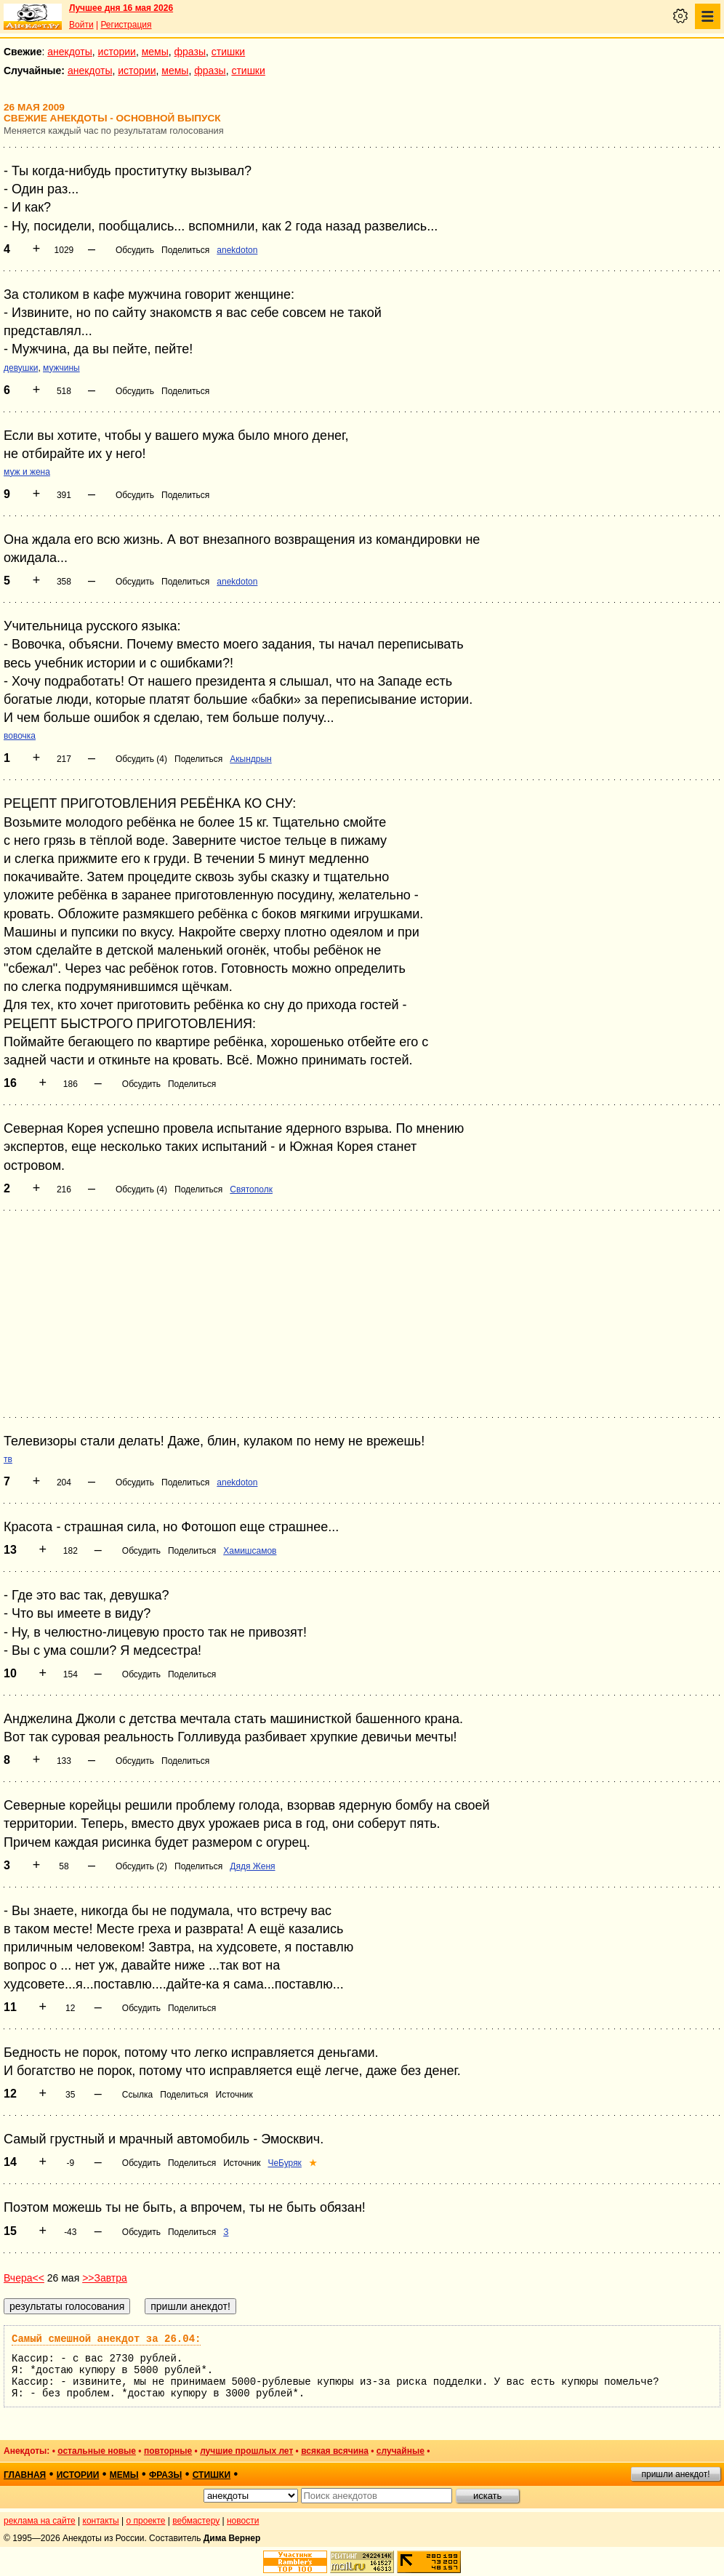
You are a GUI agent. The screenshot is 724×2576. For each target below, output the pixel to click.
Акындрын (250, 759)
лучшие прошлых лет (246, 2451)
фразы (190, 51)
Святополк (251, 1189)
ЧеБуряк (284, 2163)
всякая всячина (335, 2451)
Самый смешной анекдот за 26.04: (106, 2339)
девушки (21, 368)
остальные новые (96, 2451)
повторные (168, 2451)
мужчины (61, 368)
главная (25, 2475)
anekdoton (237, 250)
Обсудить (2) (141, 1866)
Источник (234, 2095)
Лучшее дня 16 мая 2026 (121, 8)
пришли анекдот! (675, 2474)
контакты (101, 2521)
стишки (228, 51)
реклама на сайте (40, 2521)
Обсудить (135, 250)
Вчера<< (24, 2278)
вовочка (20, 736)
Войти (81, 25)
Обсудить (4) (141, 759)
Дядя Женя (252, 1866)
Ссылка (137, 2095)
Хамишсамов (249, 1551)
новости (243, 2521)
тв (8, 1459)
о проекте (146, 2521)
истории (117, 51)
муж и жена (27, 472)
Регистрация (125, 25)
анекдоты (69, 51)
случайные (401, 2451)
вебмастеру (196, 2521)
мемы (155, 51)
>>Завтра (104, 2278)
